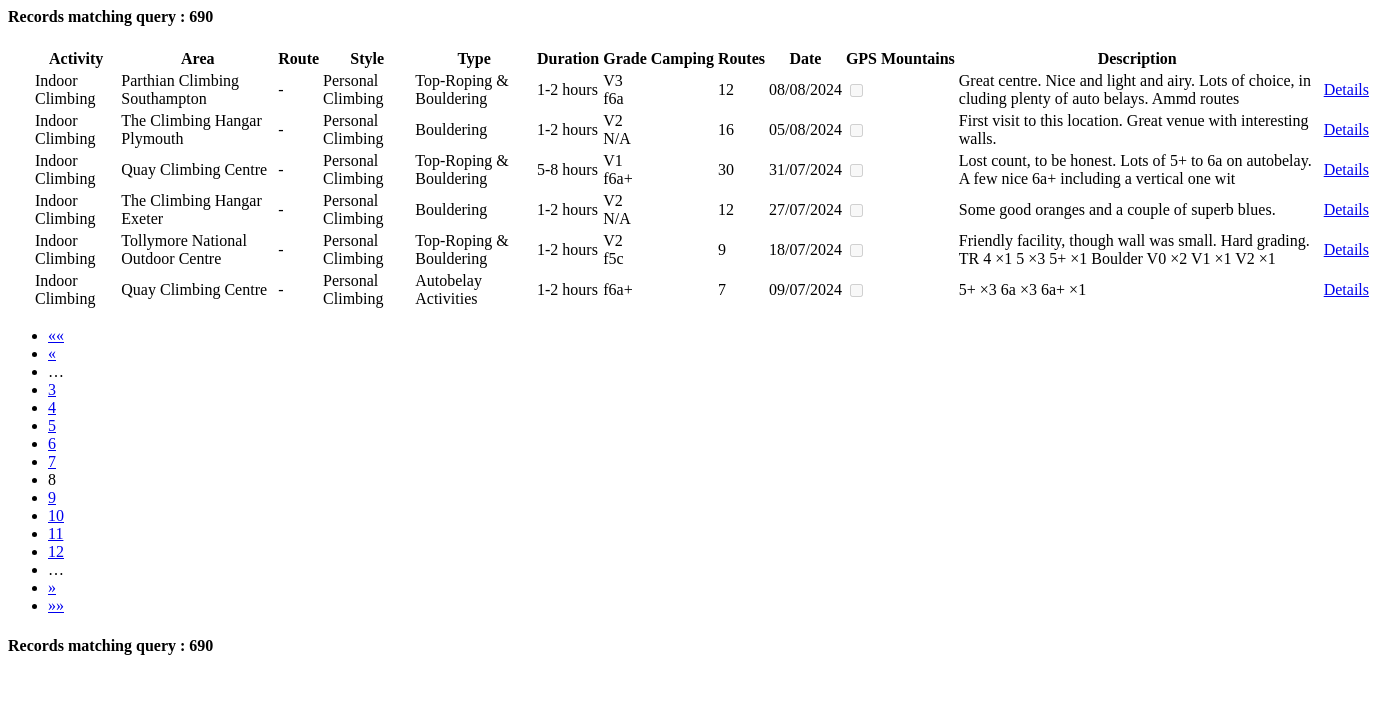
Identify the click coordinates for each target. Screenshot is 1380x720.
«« (56, 335)
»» (56, 605)
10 (56, 515)
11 (55, 533)
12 (56, 551)
